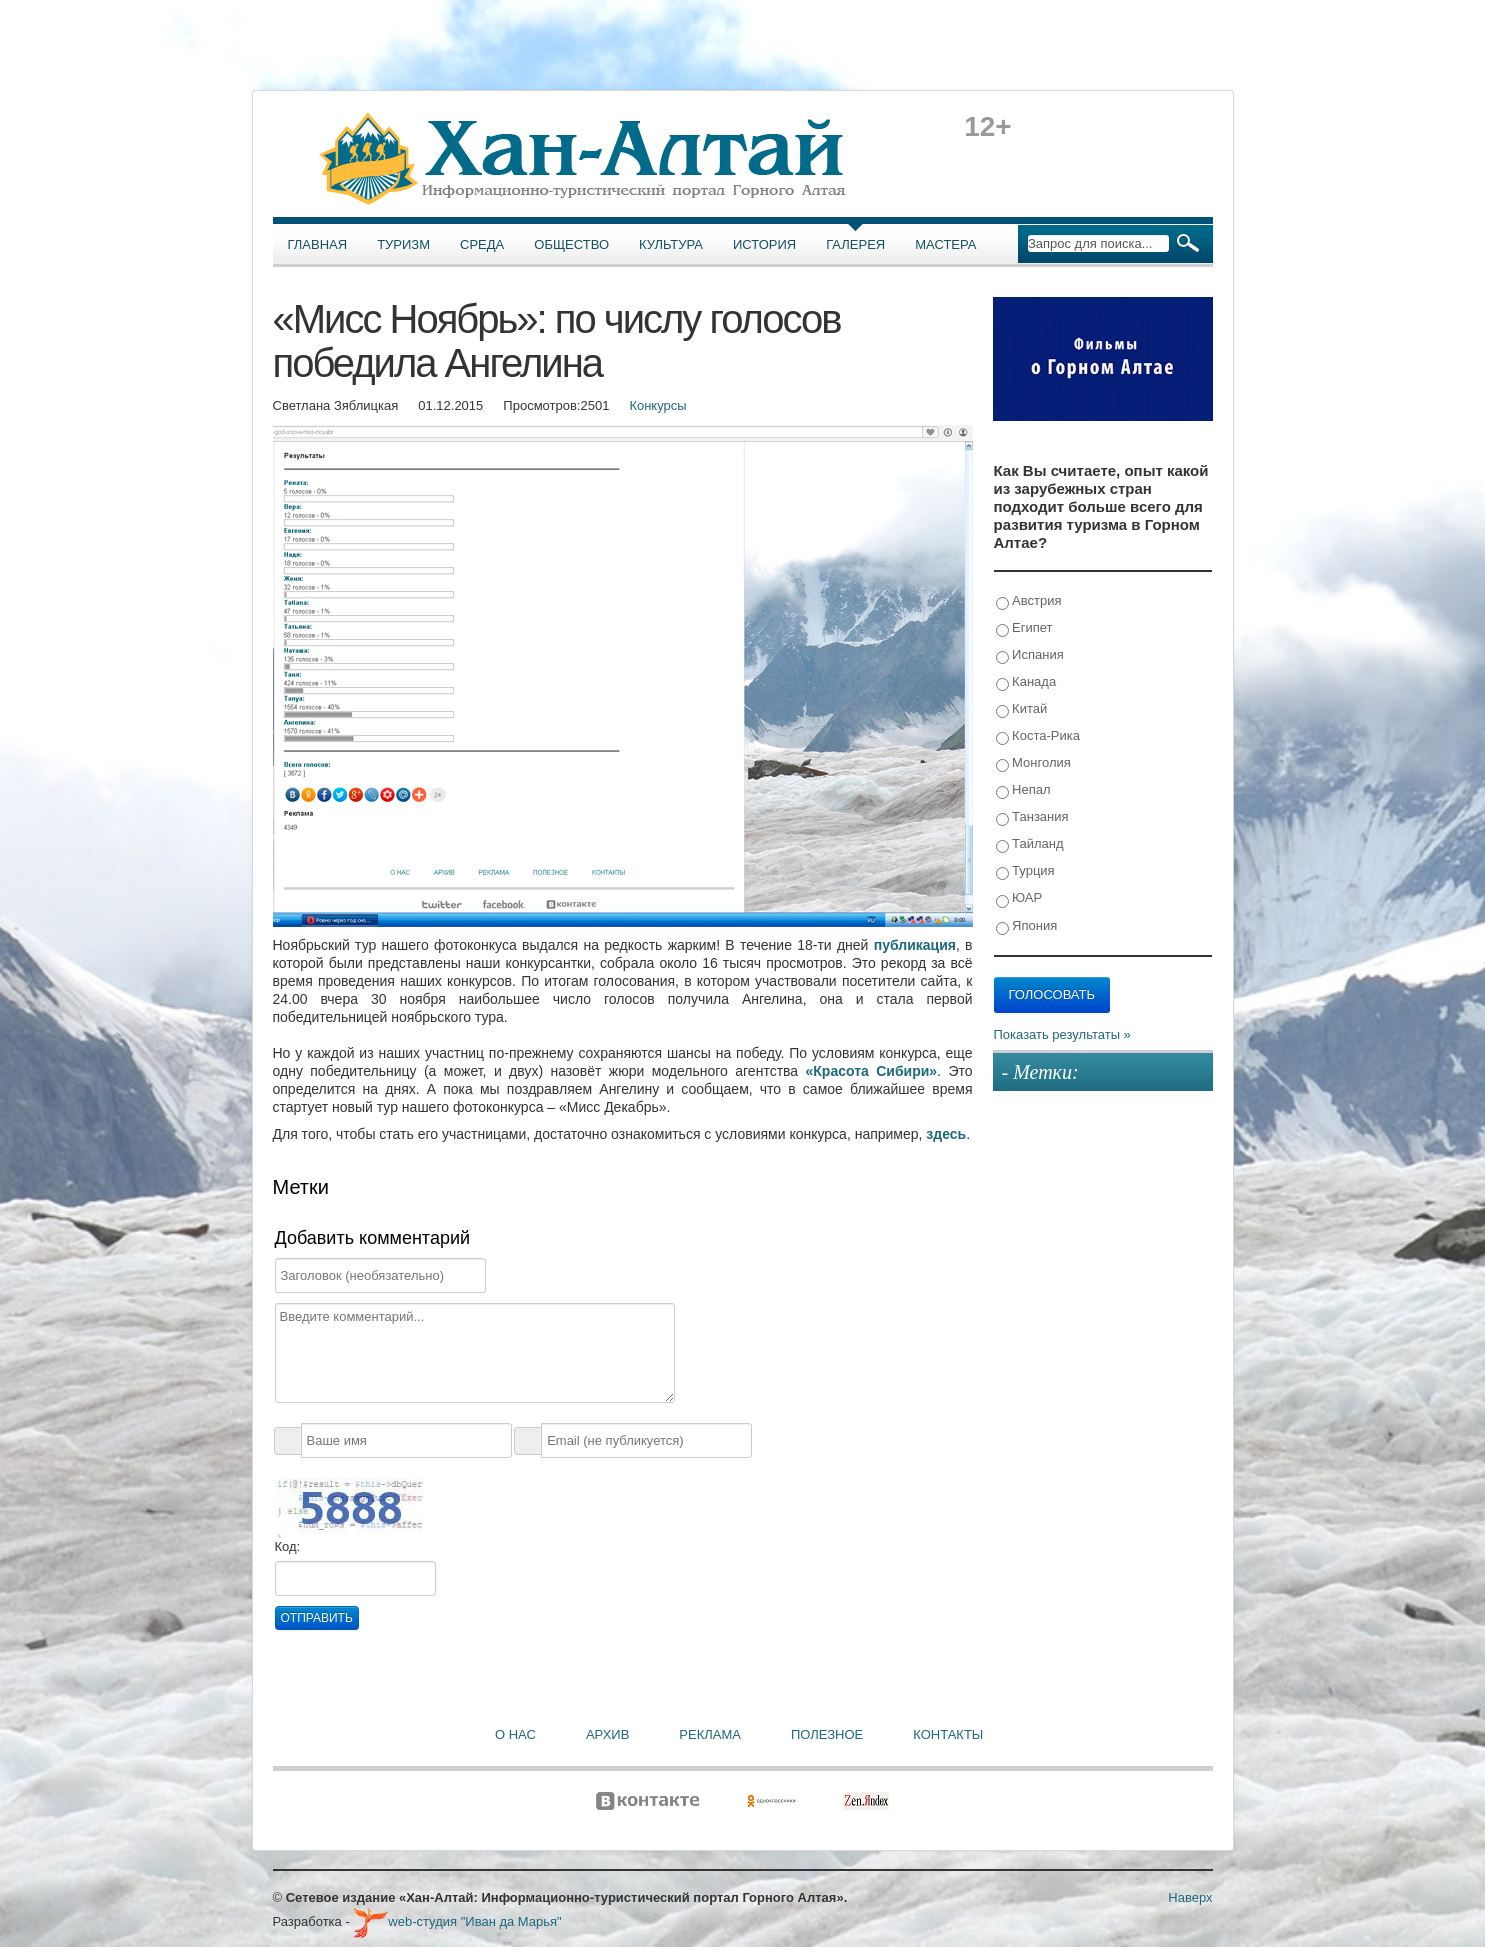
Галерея (855, 244)
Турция (1025, 871)
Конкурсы (657, 405)
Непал (1023, 790)
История (764, 244)
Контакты (948, 1734)
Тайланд (1030, 844)
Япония (1027, 926)
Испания (1030, 655)
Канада (1026, 682)
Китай (1022, 709)
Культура (671, 244)
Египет (1024, 628)
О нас (515, 1734)
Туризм (403, 244)
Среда (482, 244)
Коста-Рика (1038, 736)
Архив (607, 1734)
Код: (288, 1546)
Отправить (317, 1618)
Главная (318, 244)
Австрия (1029, 601)
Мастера (945, 244)
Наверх (1190, 1897)
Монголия (1033, 763)
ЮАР (1019, 898)
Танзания (1032, 817)
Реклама (710, 1734)
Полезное (827, 1734)
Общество (571, 244)
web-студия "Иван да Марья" (457, 1921)
